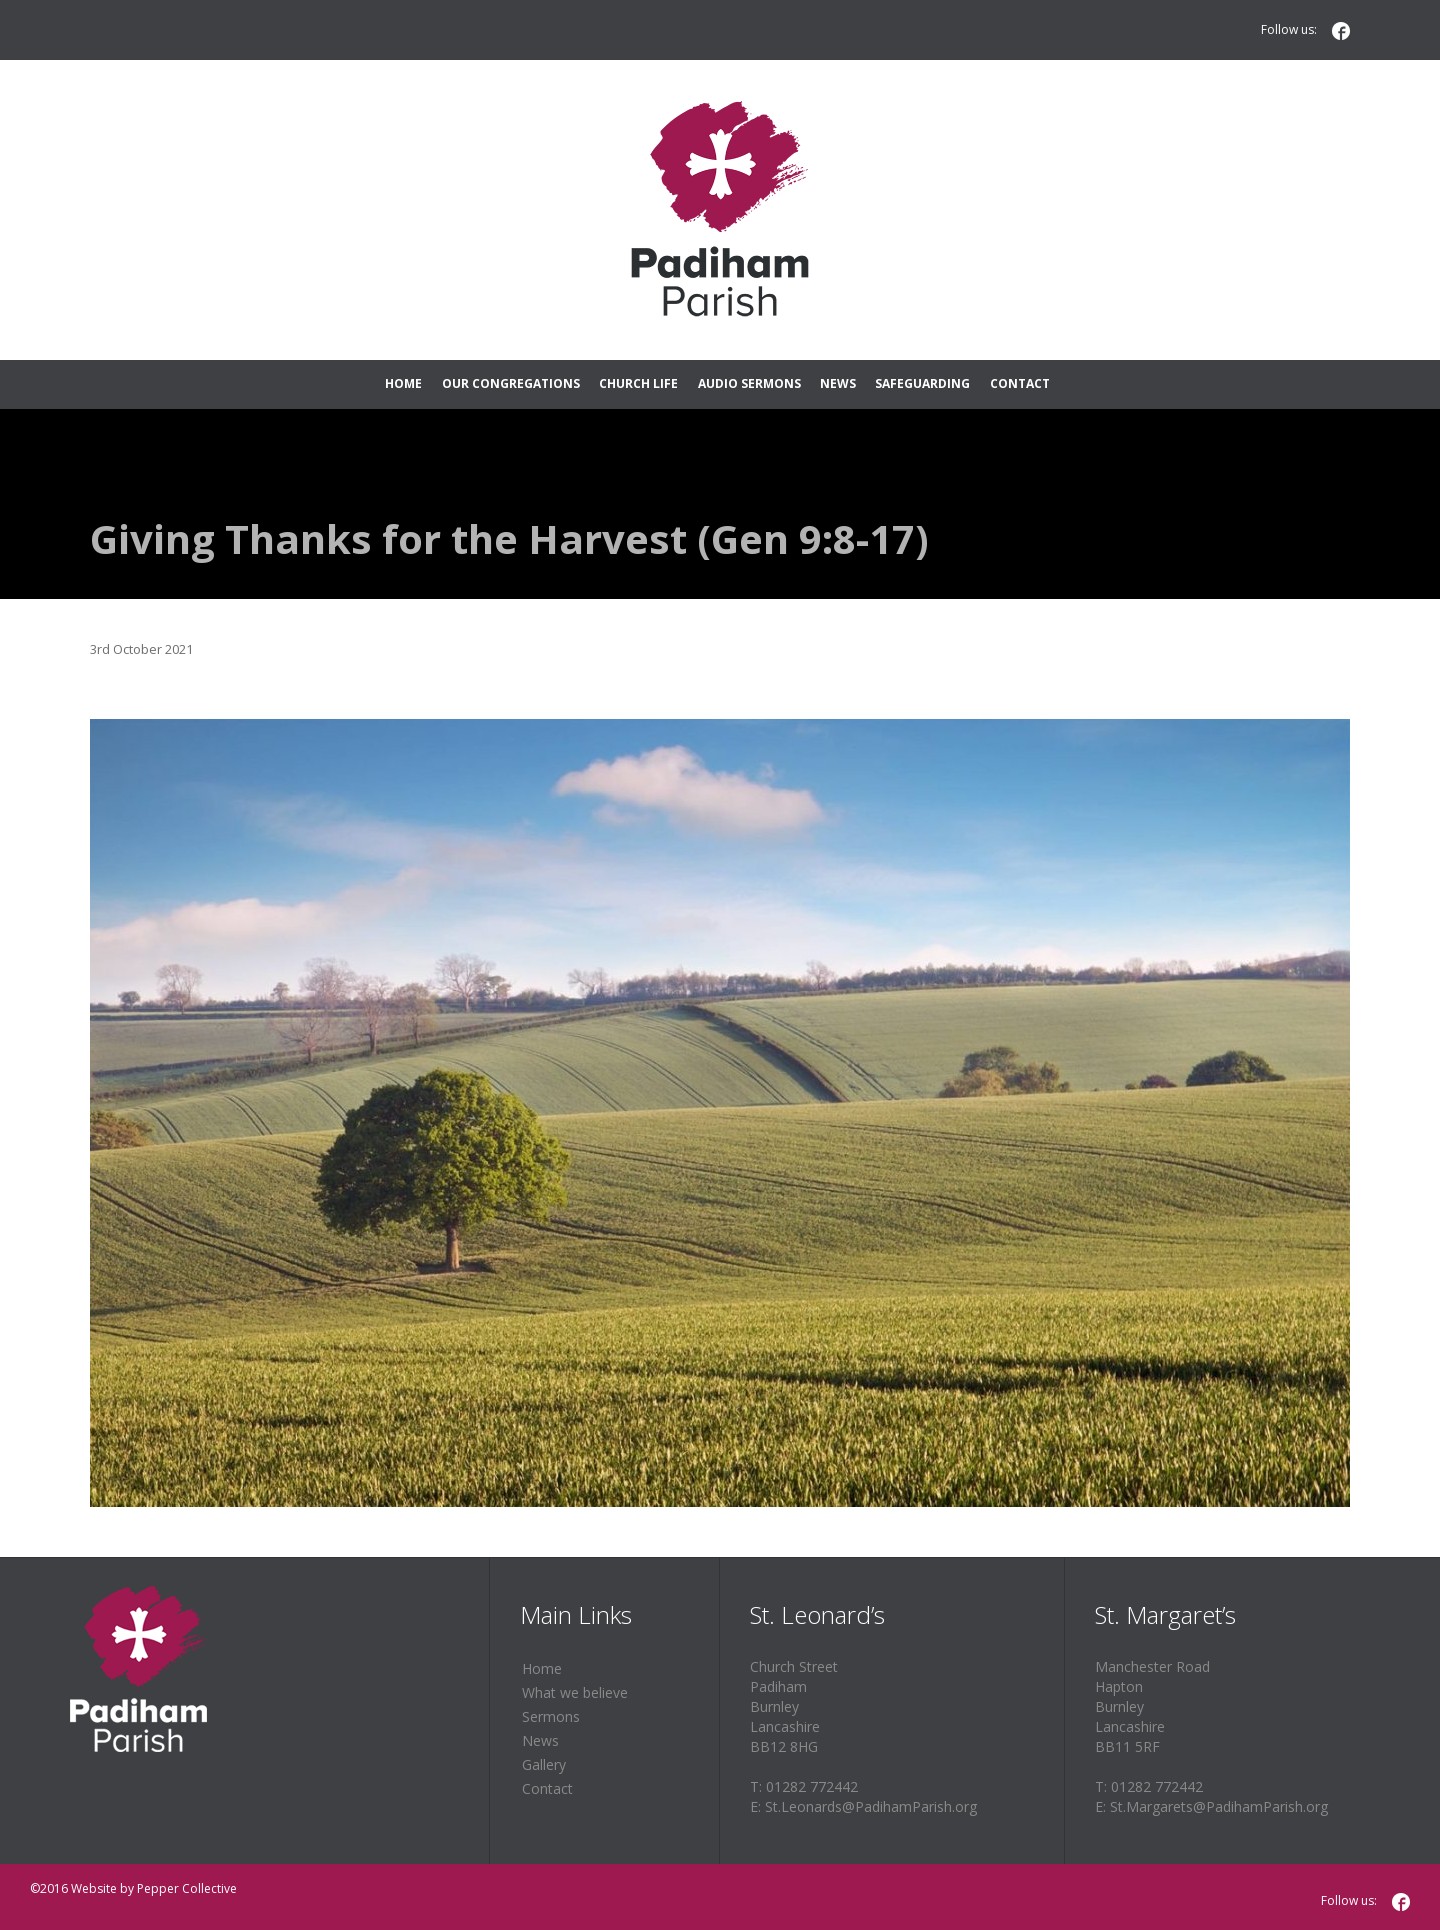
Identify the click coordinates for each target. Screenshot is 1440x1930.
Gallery (544, 1764)
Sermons (551, 1716)
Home (542, 1668)
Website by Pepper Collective (154, 1888)
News (540, 1740)
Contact (547, 1788)
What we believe (575, 1692)
